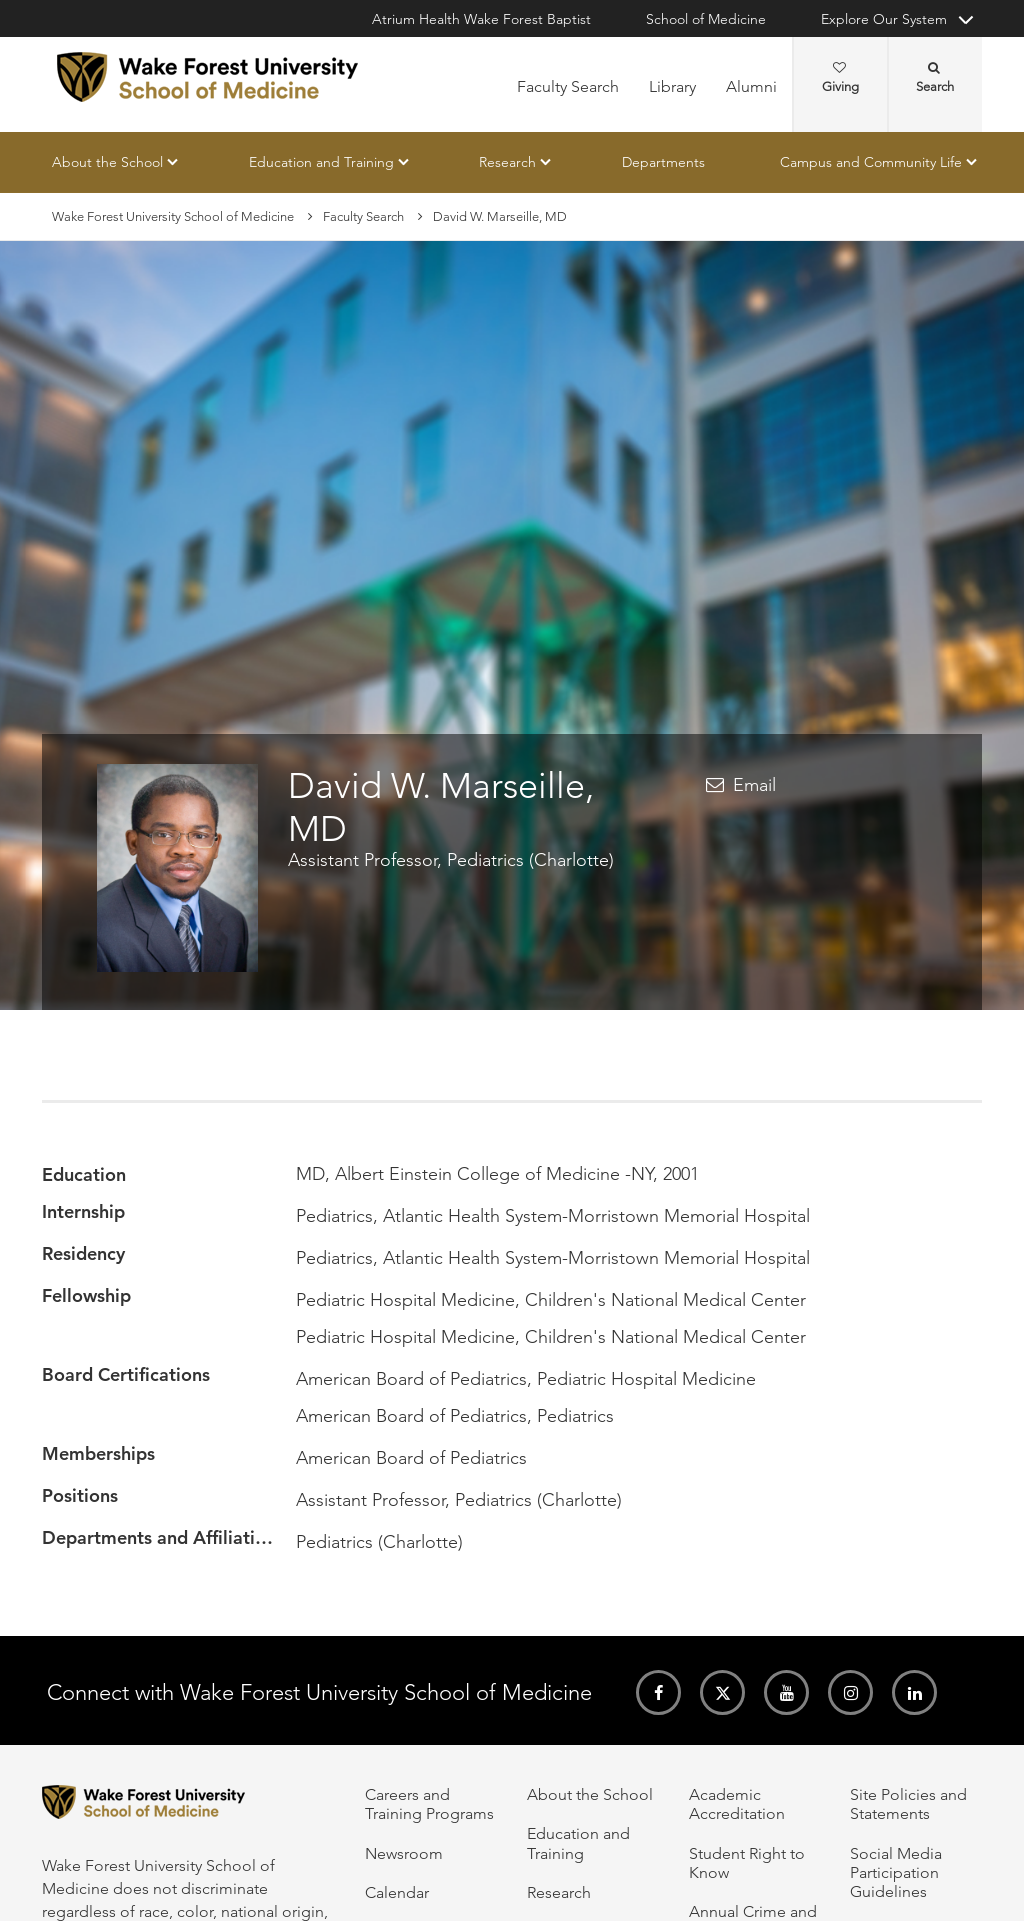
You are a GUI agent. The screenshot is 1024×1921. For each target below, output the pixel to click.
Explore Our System (884, 19)
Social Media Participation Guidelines (896, 1873)
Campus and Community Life (871, 162)
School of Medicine (706, 19)
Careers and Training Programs (429, 1804)
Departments (663, 162)
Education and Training (321, 162)
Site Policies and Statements (908, 1804)
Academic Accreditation (737, 1804)
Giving (840, 78)
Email (754, 785)
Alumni (751, 86)
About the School (107, 162)
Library (672, 86)
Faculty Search (568, 86)
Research (507, 162)
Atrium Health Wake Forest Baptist (481, 19)
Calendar (397, 1892)
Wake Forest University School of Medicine (173, 216)
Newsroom (404, 1853)
